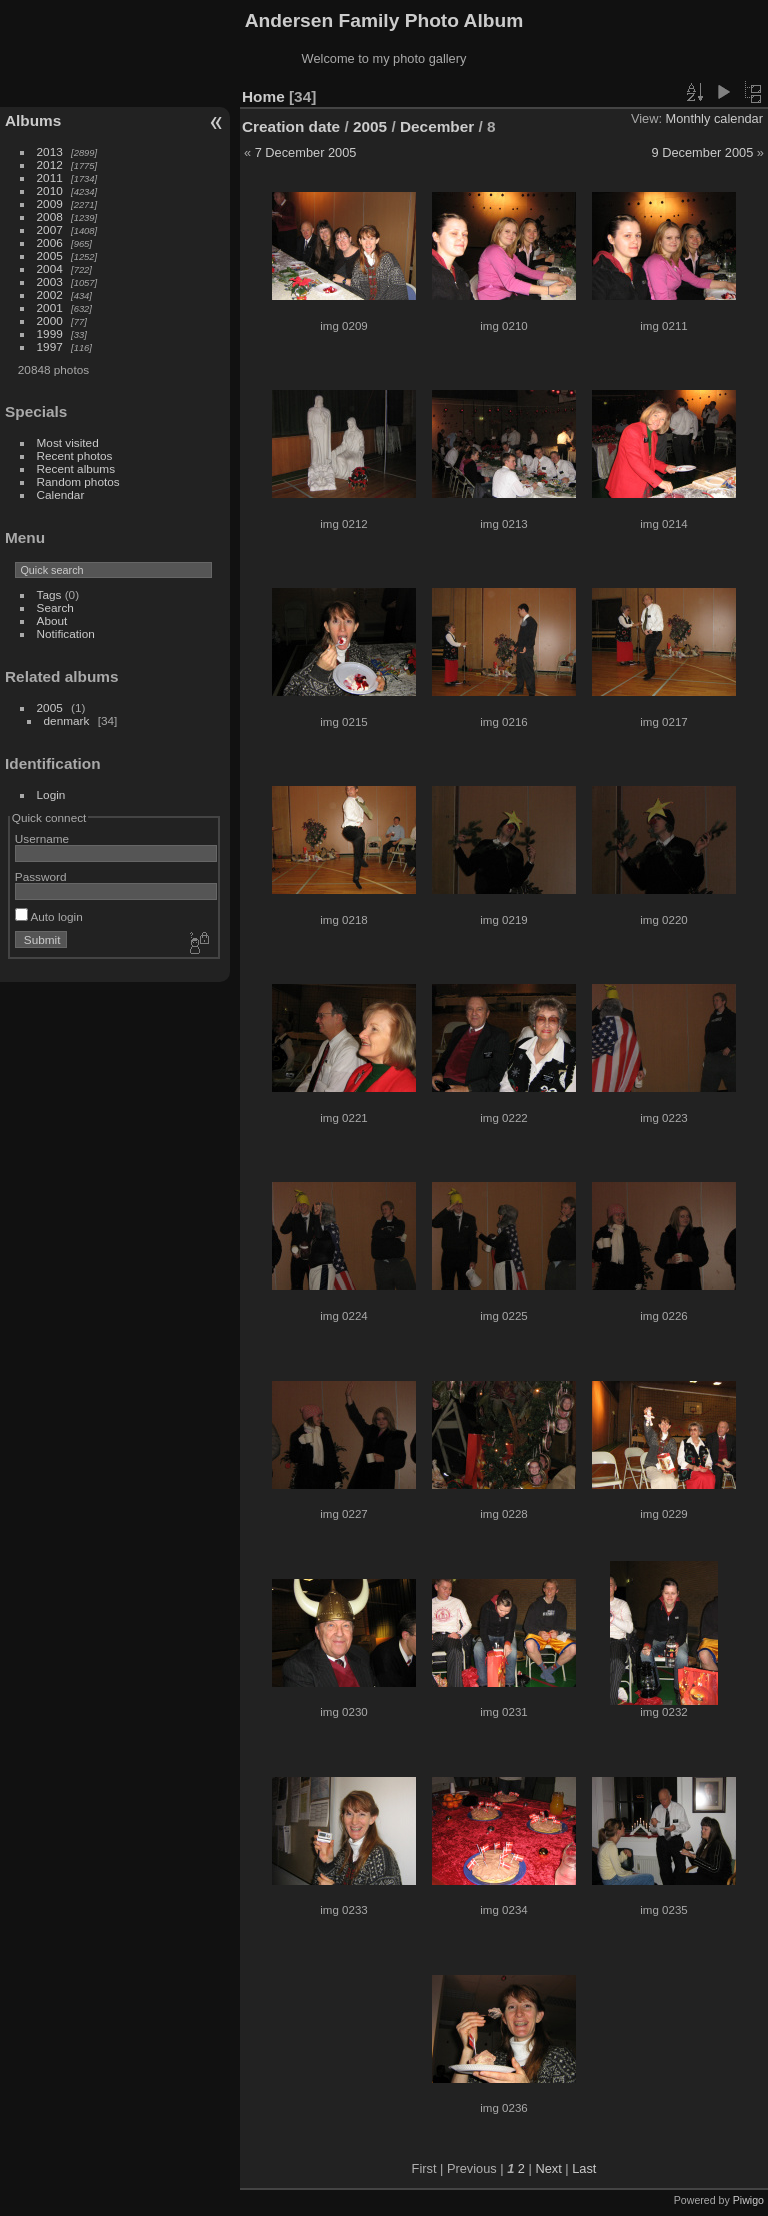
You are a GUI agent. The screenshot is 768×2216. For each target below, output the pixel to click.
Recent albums (76, 468)
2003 (50, 281)
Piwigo (748, 2200)
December (437, 126)
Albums (33, 120)
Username (42, 838)
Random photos (78, 481)
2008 (50, 216)
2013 (50, 151)
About (52, 620)
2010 (50, 190)
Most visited (68, 442)
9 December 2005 (703, 152)
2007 (50, 229)
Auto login (49, 916)
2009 (50, 203)
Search (55, 607)
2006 (50, 242)
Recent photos (75, 455)
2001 (50, 307)
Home (263, 96)
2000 (50, 320)
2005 (50, 255)
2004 (50, 268)
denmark (67, 720)
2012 (50, 164)
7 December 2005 (306, 152)
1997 (50, 346)
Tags (49, 594)
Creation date (291, 126)
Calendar (61, 494)
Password (41, 876)
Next (548, 2168)
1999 (50, 333)
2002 (50, 294)
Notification (66, 633)
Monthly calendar (714, 118)
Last (584, 2168)
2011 (50, 177)
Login (51, 794)
